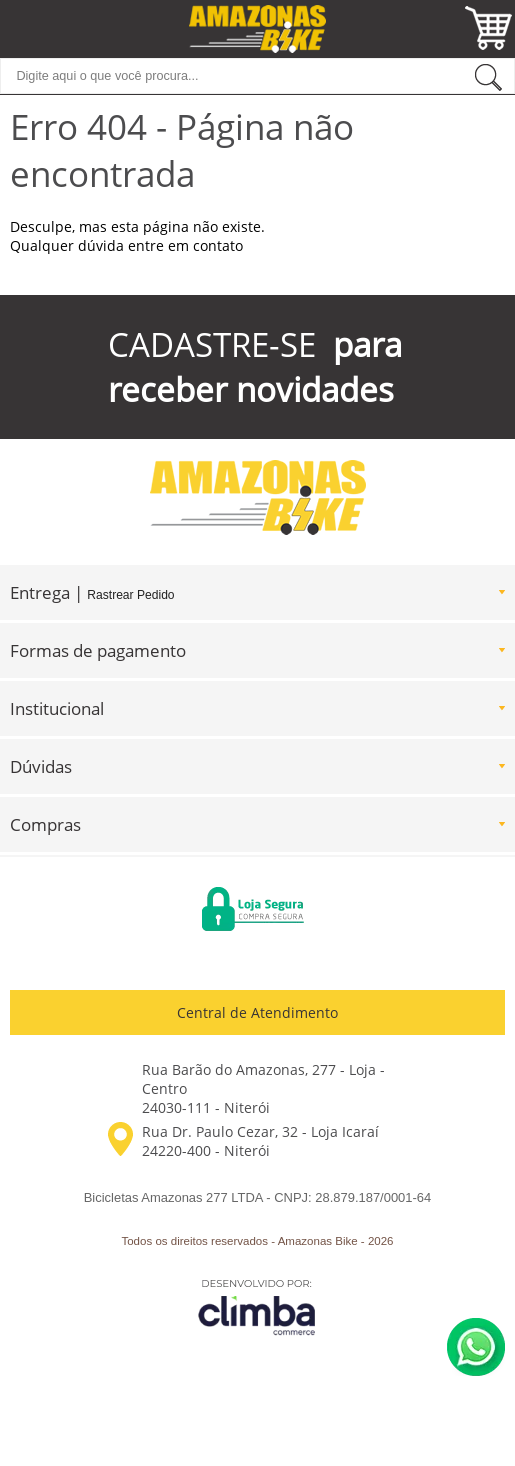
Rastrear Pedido (130, 595)
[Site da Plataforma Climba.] (257, 1306)
